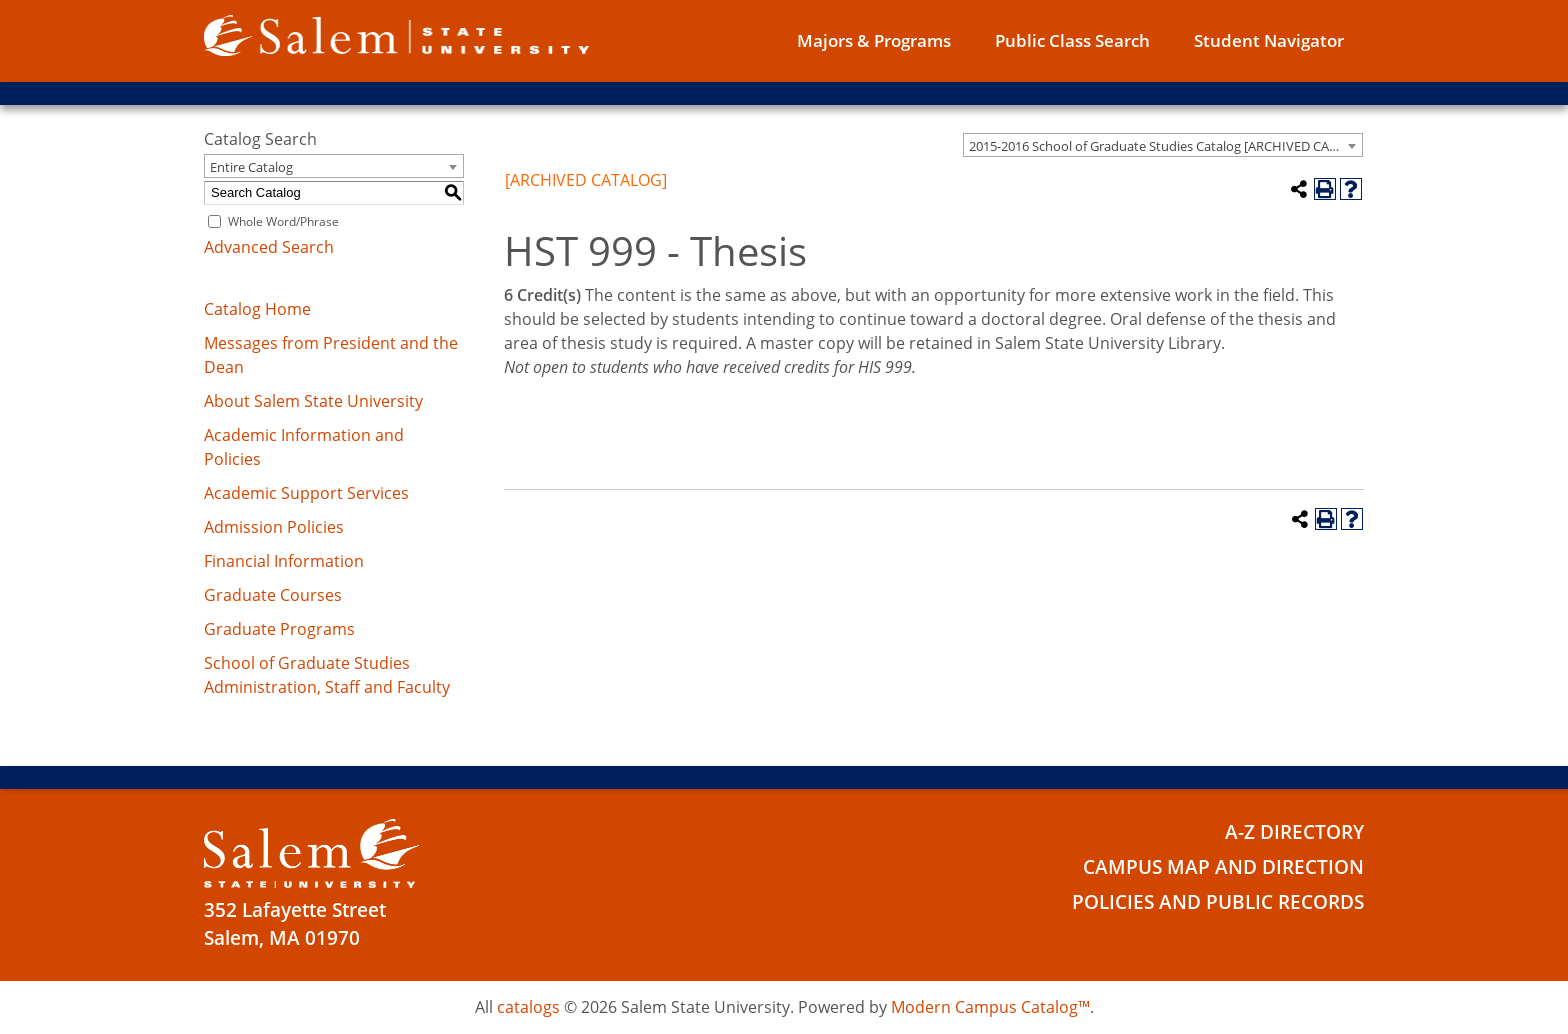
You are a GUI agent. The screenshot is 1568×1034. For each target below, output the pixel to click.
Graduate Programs (279, 629)
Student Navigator (1269, 40)
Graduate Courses (273, 595)
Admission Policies (274, 527)
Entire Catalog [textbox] (251, 167)
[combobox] (1163, 145)
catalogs (528, 1007)
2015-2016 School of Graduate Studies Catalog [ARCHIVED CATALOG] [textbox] (1165, 146)
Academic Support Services (306, 493)
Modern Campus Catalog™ (990, 1007)
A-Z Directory (1294, 832)
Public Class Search (1072, 40)
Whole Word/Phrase (283, 221)
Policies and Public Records (1218, 902)
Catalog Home (257, 309)
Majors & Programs (874, 40)
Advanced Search (269, 247)
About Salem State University (313, 401)
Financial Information (284, 561)
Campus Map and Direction (1223, 867)
